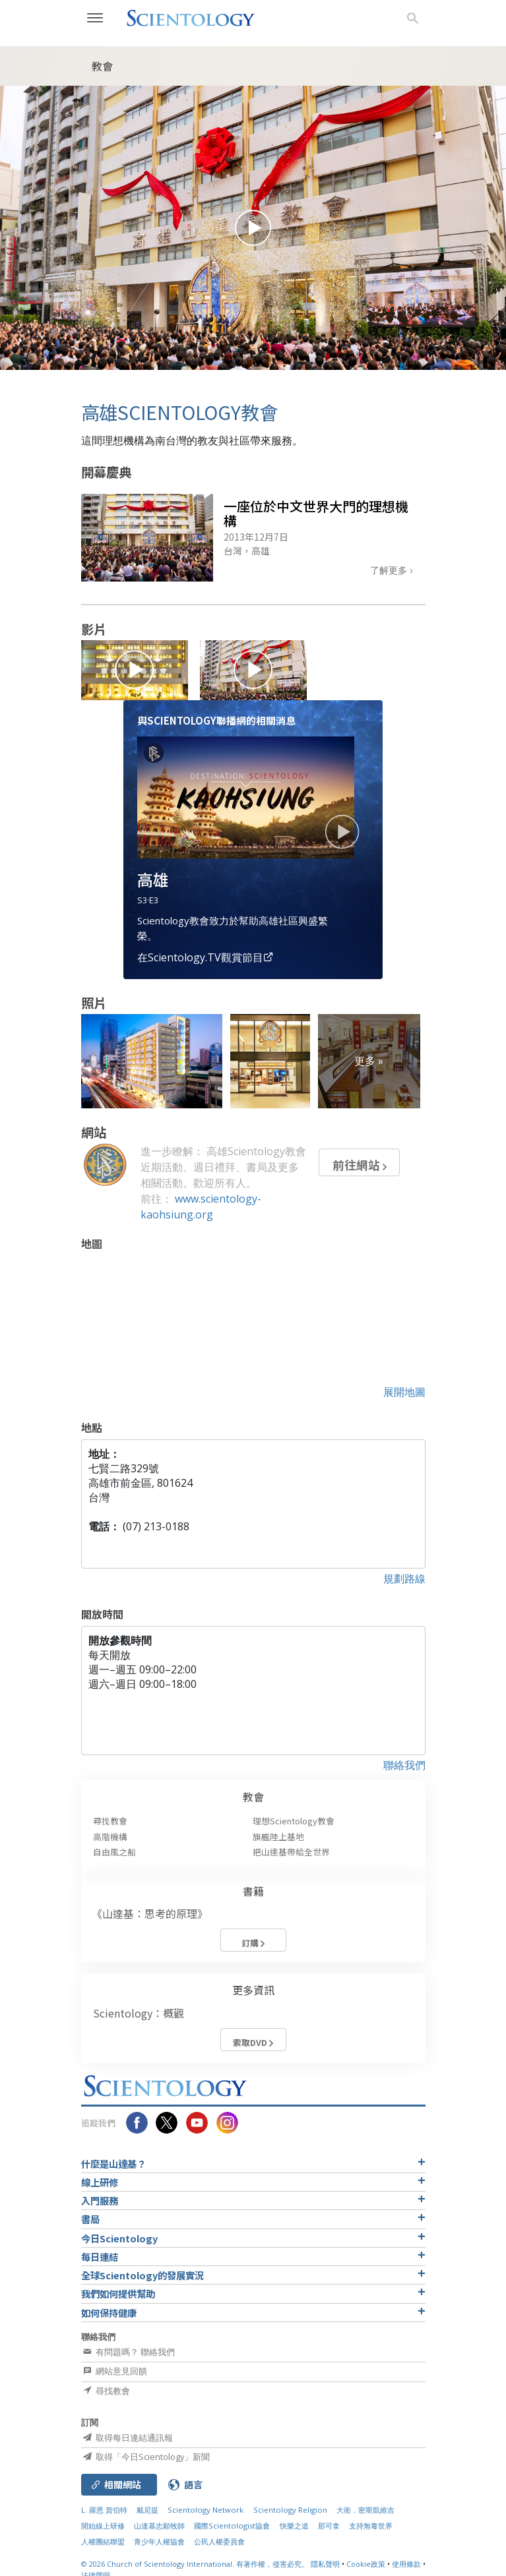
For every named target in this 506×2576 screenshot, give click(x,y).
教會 (253, 1797)
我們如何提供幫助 (118, 2293)
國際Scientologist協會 (232, 2526)
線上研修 (99, 2182)
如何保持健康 (109, 2313)
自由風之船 (114, 1851)
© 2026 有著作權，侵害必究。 (196, 2564)
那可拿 (330, 2526)
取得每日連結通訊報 (127, 2437)
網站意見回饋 (114, 2371)
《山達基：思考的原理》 (150, 1913)
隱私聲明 (325, 2564)
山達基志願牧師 (159, 2526)
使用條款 (406, 2564)
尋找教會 (110, 1820)
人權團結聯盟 (103, 2541)
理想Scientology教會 (293, 1820)
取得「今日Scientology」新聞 (145, 2457)
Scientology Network (205, 2510)
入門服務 (99, 2200)
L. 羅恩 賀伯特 (104, 2510)
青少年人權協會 (159, 2541)
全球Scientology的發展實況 (142, 2275)
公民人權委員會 (219, 2541)
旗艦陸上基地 (278, 1836)
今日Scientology (119, 2238)
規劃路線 (404, 1578)
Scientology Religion (290, 2510)
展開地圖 (404, 1392)
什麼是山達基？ (113, 2164)
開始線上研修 (103, 2526)
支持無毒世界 (371, 2526)
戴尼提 (147, 2510)
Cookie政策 (365, 2564)
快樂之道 (294, 2526)
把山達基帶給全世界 (291, 1851)
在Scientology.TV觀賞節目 (205, 957)
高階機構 (110, 1836)
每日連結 (99, 2256)
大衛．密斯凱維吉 (365, 2510)
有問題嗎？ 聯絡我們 (128, 2352)
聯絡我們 (404, 1765)
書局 (90, 2219)
